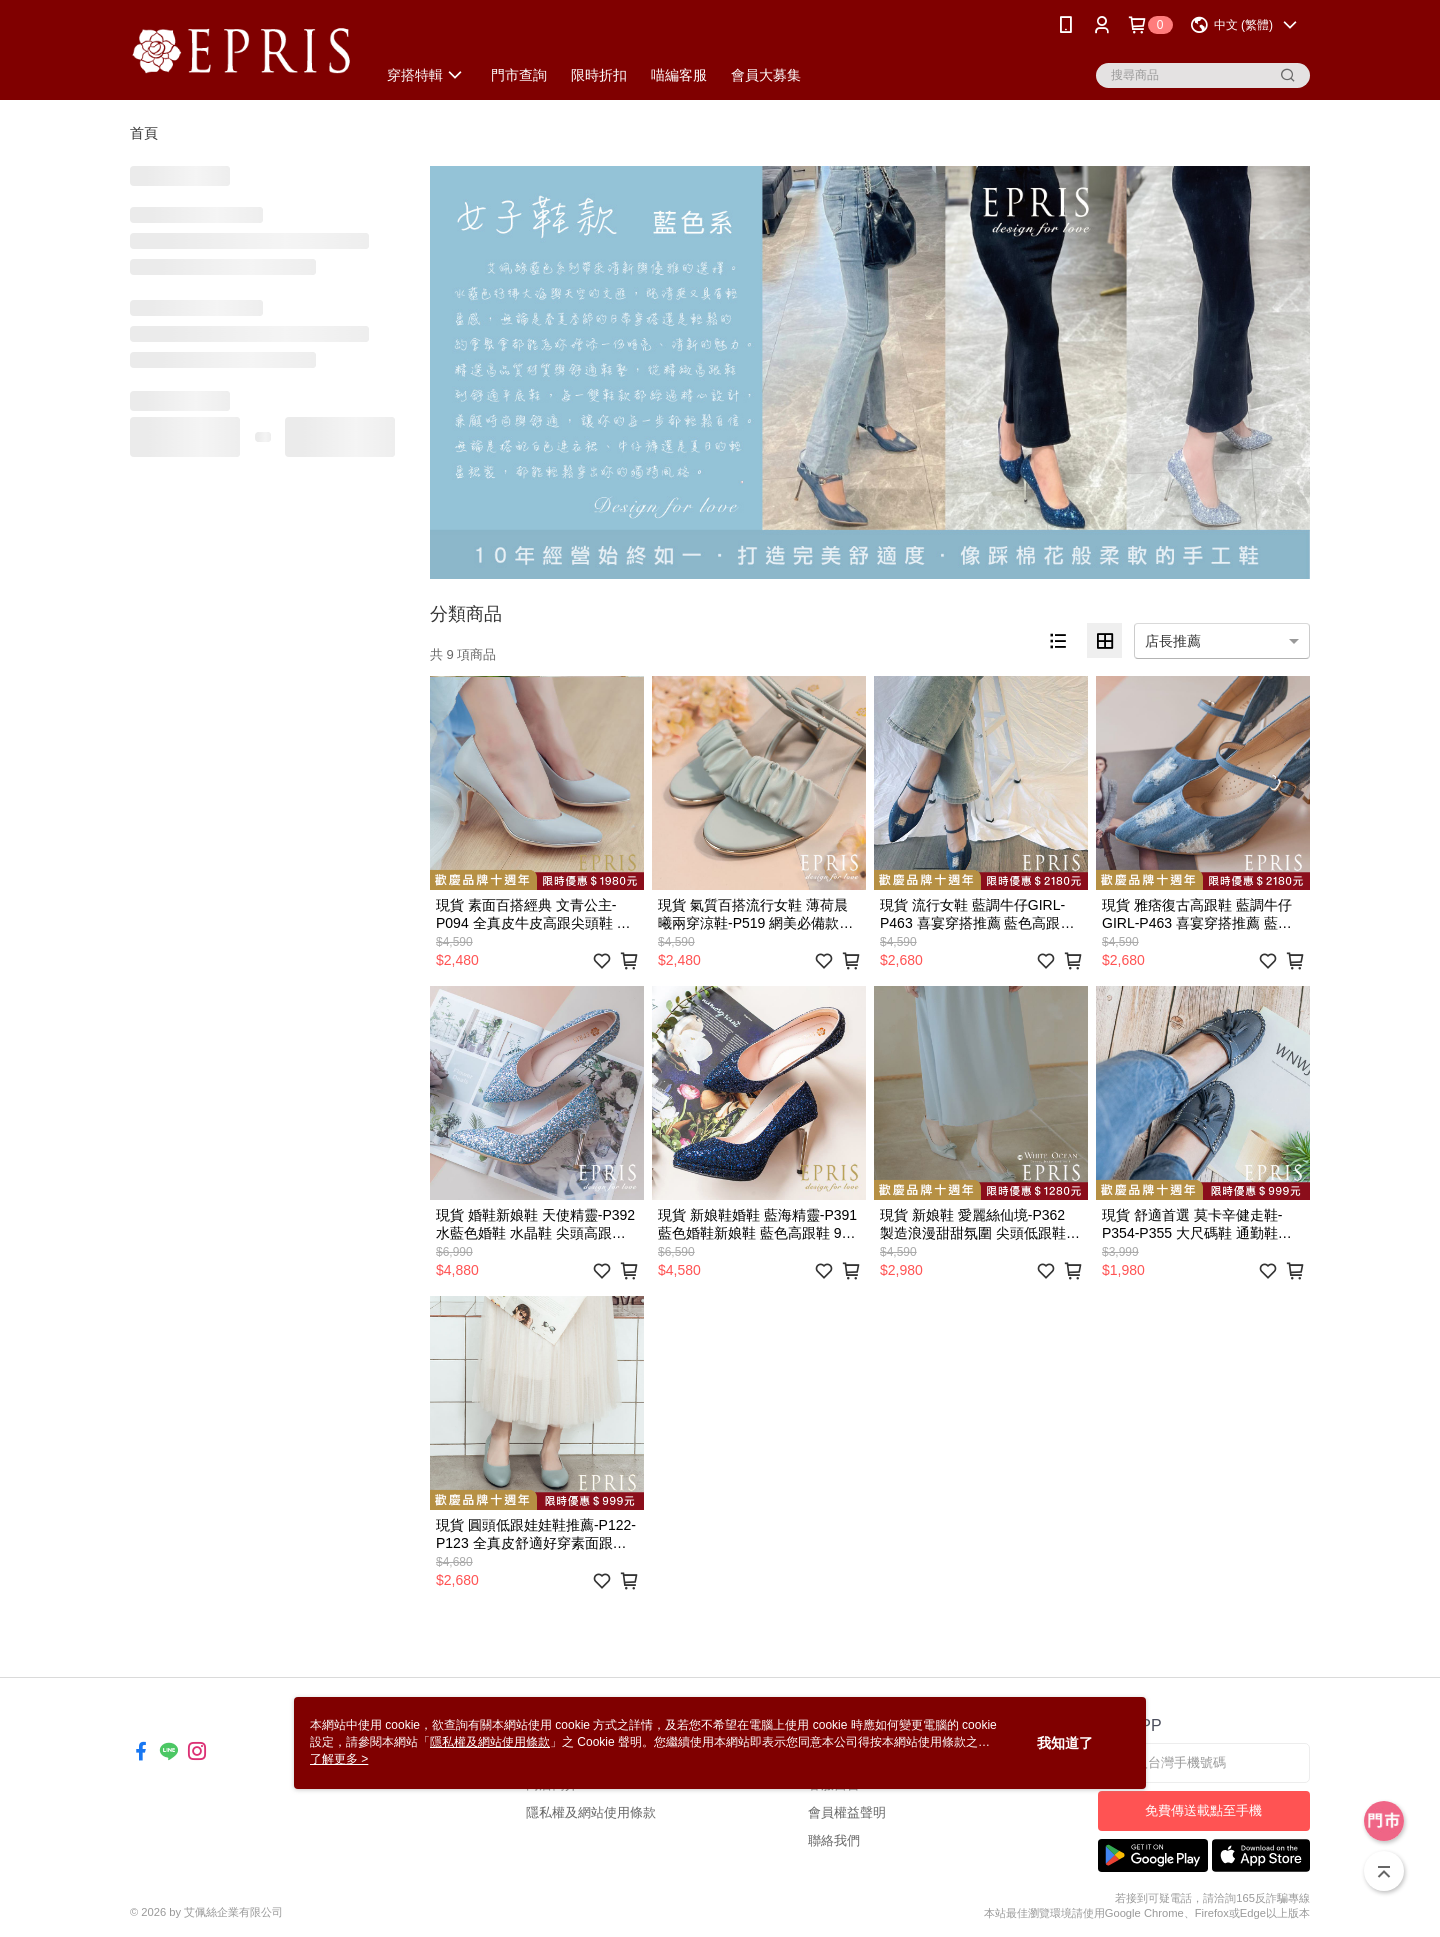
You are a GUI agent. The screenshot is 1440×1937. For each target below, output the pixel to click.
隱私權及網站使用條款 (591, 1812)
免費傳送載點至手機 (1203, 1810)
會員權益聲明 (847, 1812)
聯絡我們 (834, 1840)
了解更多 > (339, 1759)
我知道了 (1065, 1743)
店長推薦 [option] (1173, 641)
